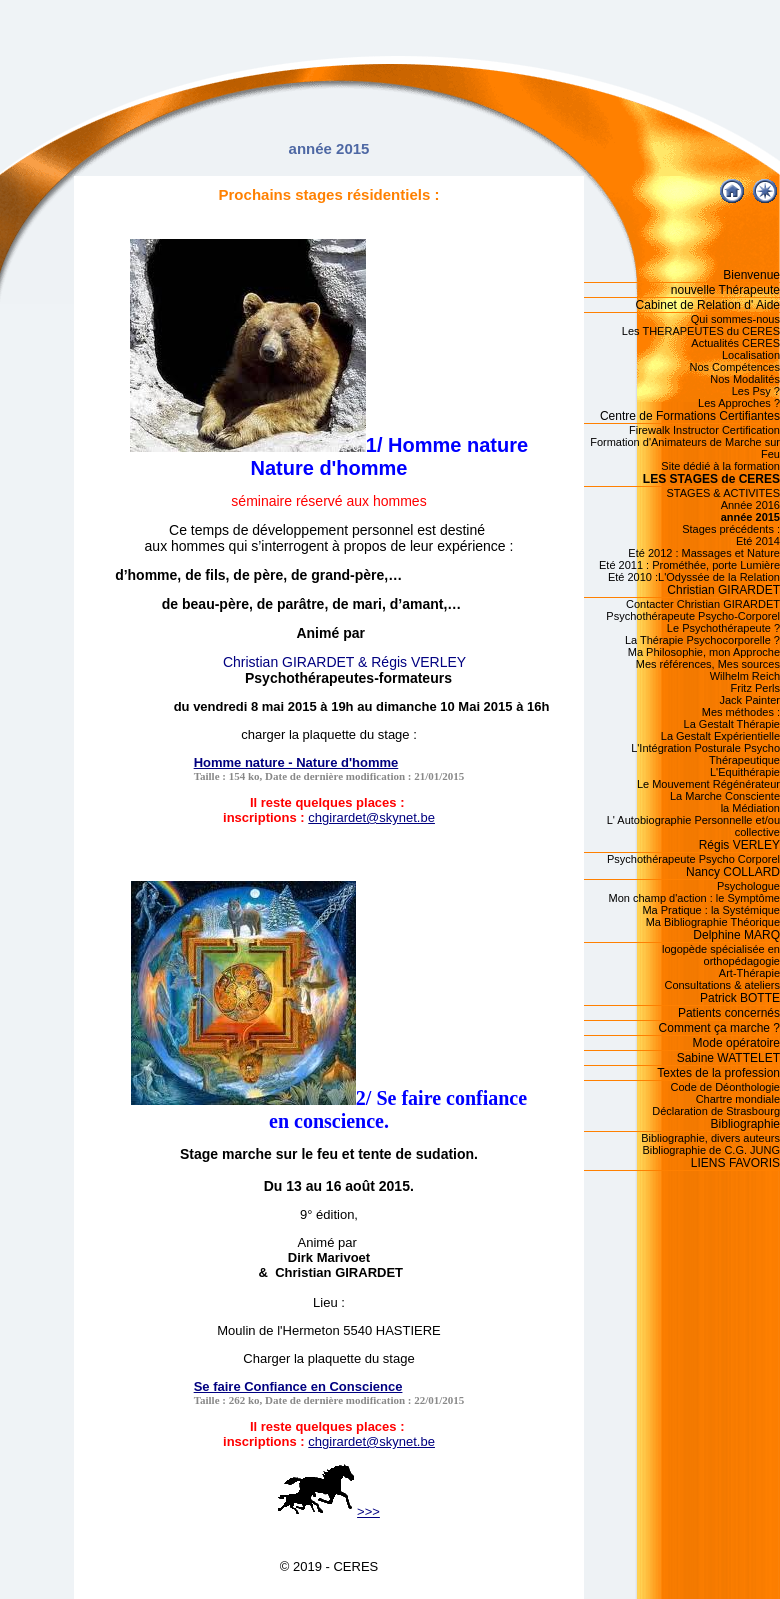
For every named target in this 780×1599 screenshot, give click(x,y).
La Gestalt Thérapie (732, 724)
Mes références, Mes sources (708, 664)
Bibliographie (745, 1124)
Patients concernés (729, 1013)
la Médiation (750, 808)
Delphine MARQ (736, 935)
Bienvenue (751, 275)
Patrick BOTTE (740, 998)
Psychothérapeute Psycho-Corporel (693, 616)
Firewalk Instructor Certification (704, 430)
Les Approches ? (739, 403)
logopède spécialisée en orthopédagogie (721, 955)
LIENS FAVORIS (735, 1163)
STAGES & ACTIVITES (724, 493)
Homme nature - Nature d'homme (296, 762)
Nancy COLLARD (733, 872)
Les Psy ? (756, 391)
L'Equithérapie (745, 772)
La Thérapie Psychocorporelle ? (702, 640)
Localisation (751, 355)
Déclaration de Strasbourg (716, 1111)
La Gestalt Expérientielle (720, 736)
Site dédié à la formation (720, 466)
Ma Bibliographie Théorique (713, 922)
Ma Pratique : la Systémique (711, 910)
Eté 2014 (758, 541)
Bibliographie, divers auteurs (710, 1138)
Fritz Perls (756, 688)
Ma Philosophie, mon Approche (704, 652)
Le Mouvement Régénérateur (708, 784)
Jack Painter (749, 700)
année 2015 (750, 517)
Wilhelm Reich (745, 676)
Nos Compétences (735, 367)
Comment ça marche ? (719, 1028)
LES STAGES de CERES (711, 479)
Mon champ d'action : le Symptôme (694, 898)
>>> (329, 1511)
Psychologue (748, 886)
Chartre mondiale (738, 1099)
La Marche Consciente (725, 796)
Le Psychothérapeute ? (723, 628)
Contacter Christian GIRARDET (703, 604)
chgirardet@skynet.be (371, 817)
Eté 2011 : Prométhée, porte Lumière (689, 565)
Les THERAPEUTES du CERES (701, 331)
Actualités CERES (735, 343)
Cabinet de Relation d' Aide (708, 305)
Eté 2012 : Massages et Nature (704, 553)
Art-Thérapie (749, 973)
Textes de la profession (718, 1073)
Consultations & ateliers (722, 985)
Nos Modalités (745, 379)
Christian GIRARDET (723, 590)
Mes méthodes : (741, 712)
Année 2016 (750, 505)
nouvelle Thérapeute (725, 290)
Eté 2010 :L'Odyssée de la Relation (694, 577)
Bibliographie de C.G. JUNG (711, 1150)
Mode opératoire (736, 1043)
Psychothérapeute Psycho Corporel (693, 859)
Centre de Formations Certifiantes (690, 416)
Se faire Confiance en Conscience (298, 1386)
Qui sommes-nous (735, 319)
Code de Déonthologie (725, 1087)
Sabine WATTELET (728, 1058)
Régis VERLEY (739, 845)
